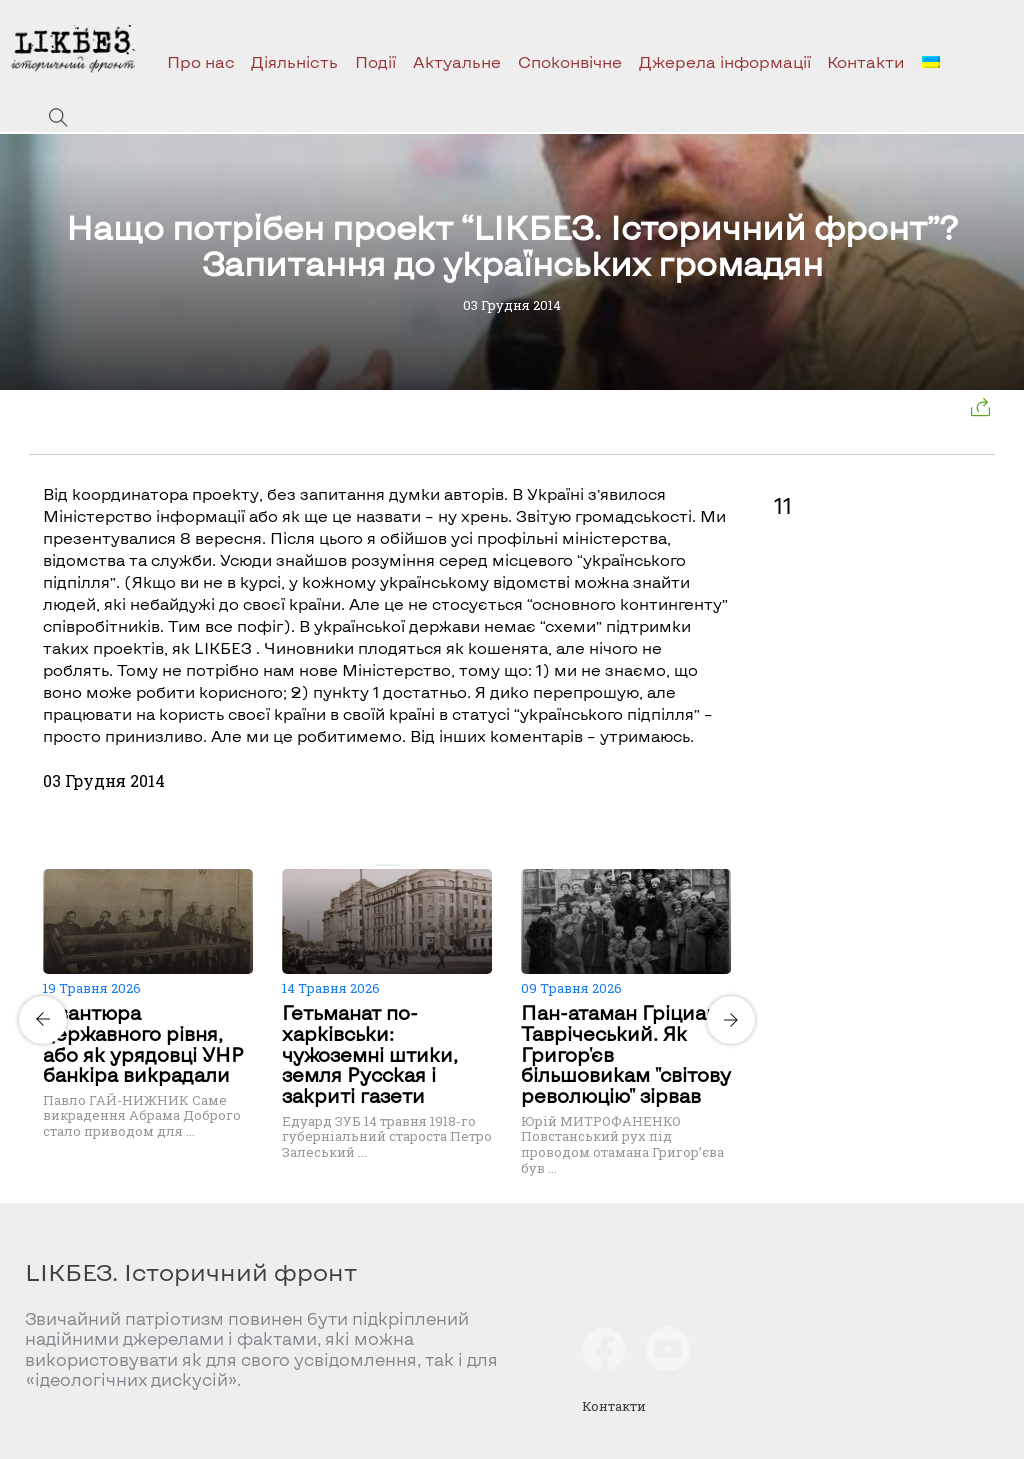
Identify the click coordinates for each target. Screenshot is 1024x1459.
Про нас (201, 61)
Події (375, 61)
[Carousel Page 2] (393, 865)
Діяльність (294, 61)
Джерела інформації (725, 61)
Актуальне (457, 61)
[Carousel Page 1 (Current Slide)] (381, 865)
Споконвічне (570, 61)
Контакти (866, 61)
